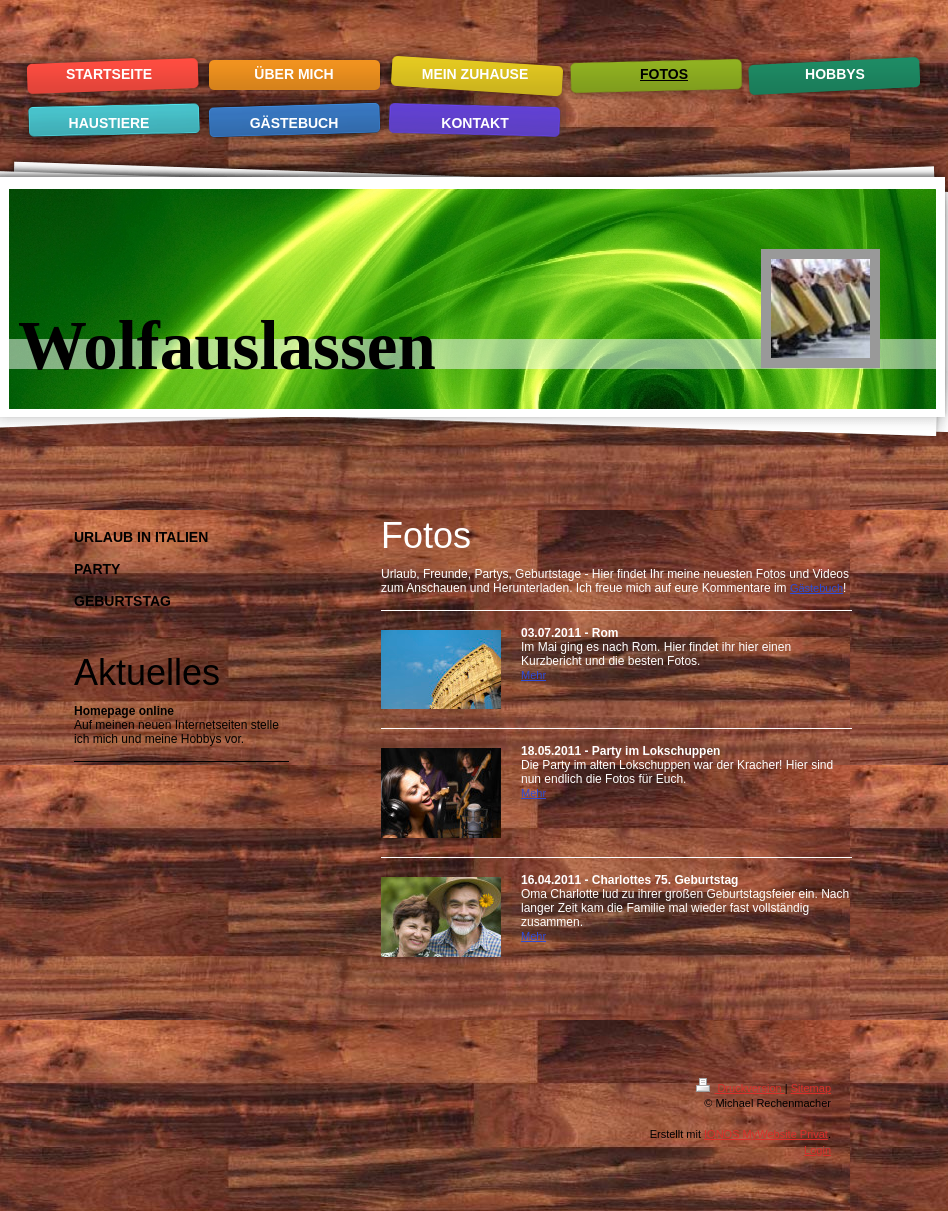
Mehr (533, 675)
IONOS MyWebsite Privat (766, 1134)
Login (817, 1150)
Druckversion (740, 1088)
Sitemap (811, 1088)
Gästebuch (816, 588)
